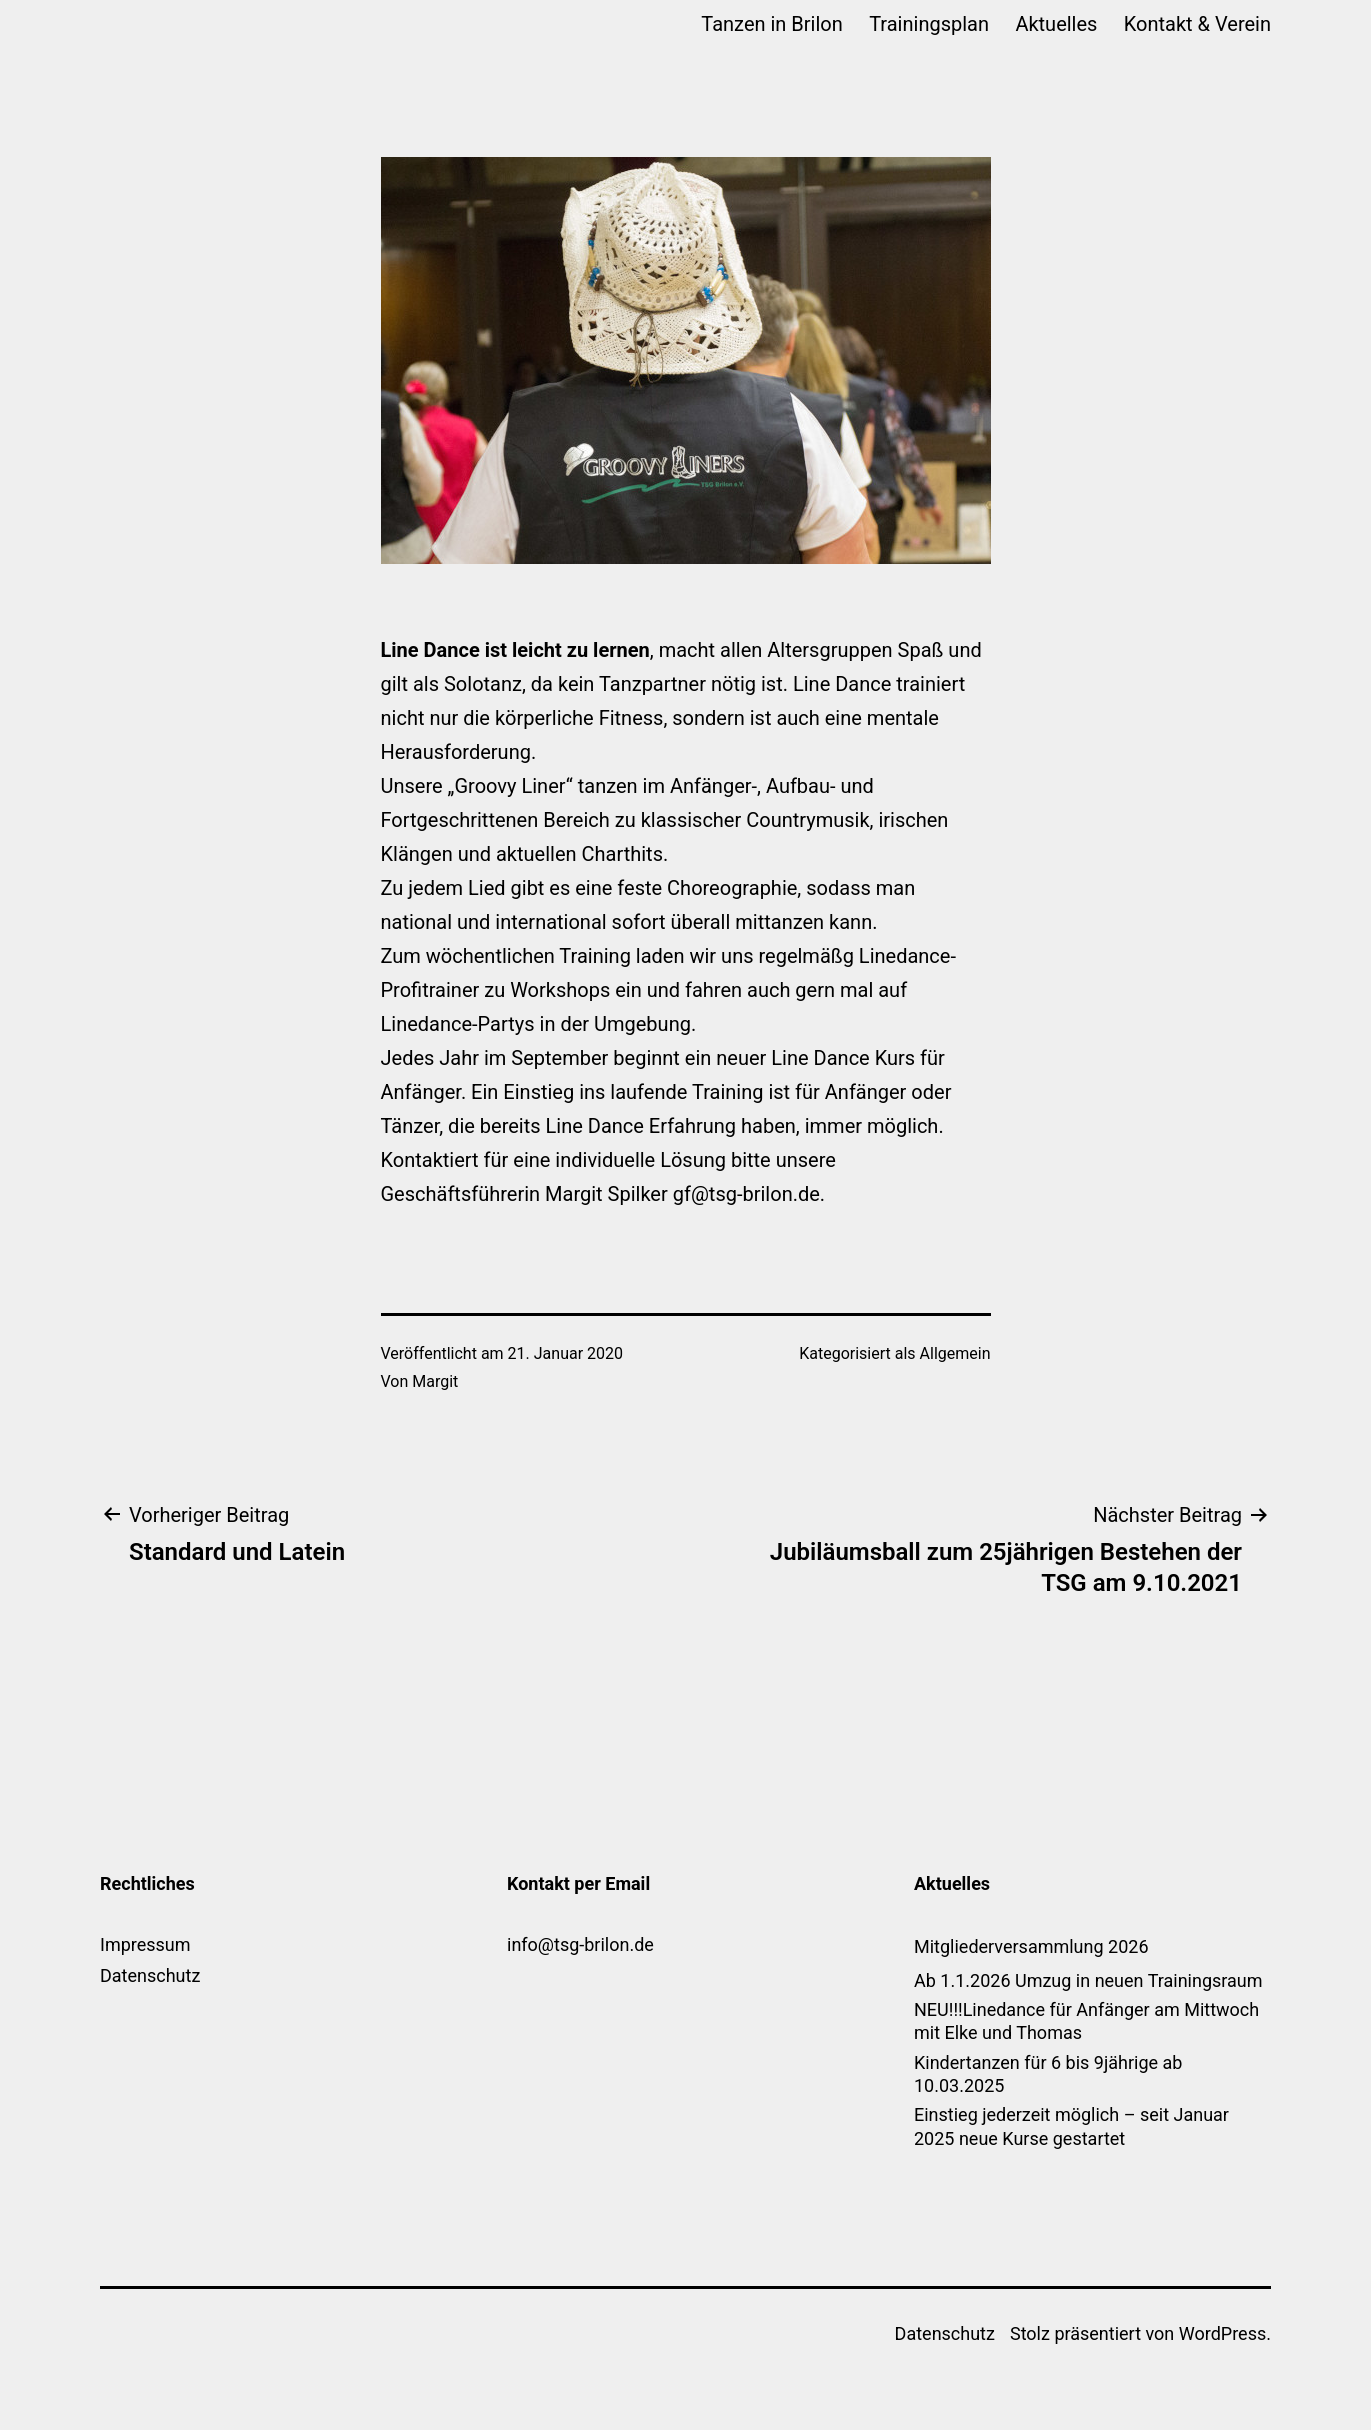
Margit (435, 1381)
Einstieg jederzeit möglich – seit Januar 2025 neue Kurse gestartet (1071, 2126)
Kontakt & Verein (1197, 24)
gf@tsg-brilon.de (746, 1194)
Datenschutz (150, 1975)
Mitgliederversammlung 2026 (1031, 1946)
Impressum (145, 1944)
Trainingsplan (929, 24)
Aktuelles (1056, 24)
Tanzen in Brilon (771, 24)
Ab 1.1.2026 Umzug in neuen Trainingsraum (1088, 1980)
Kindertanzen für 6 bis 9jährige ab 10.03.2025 (1048, 2074)
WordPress (1222, 2333)
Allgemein (955, 1353)
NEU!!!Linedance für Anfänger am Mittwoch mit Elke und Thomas (1086, 2021)
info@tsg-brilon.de (580, 1944)
